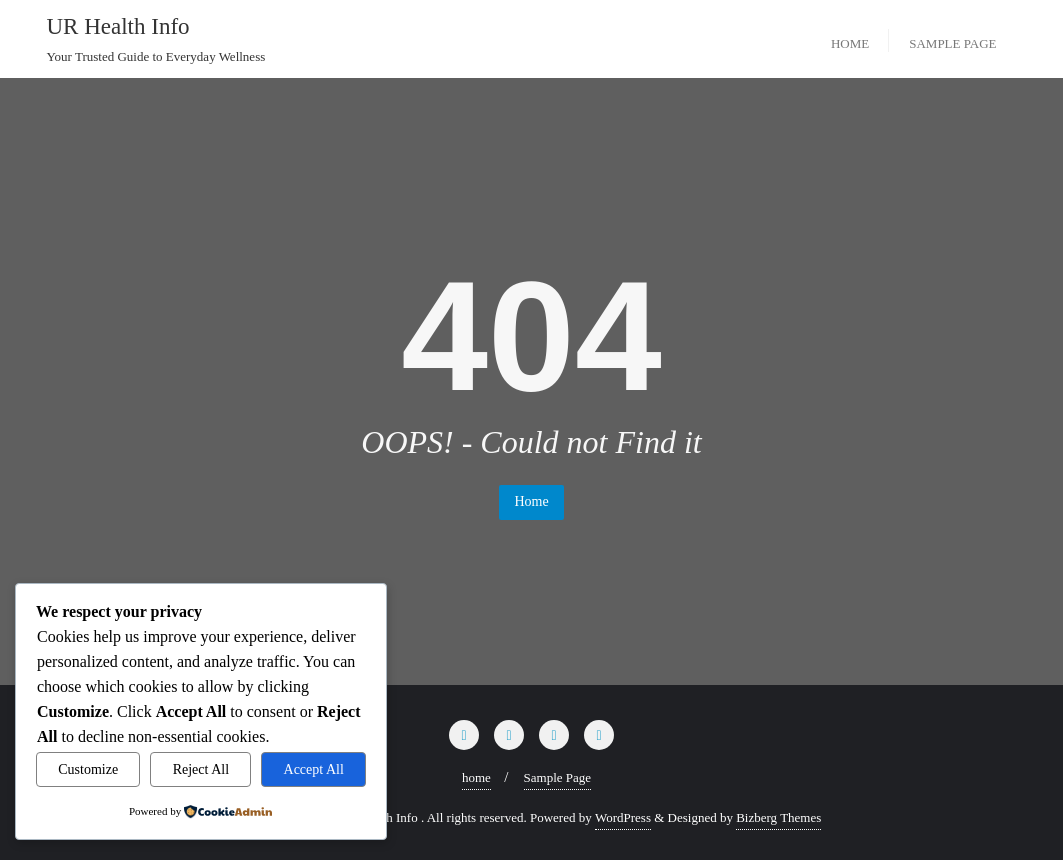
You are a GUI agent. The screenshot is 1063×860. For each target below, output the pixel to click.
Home (531, 501)
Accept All (314, 769)
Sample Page (558, 777)
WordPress (623, 817)
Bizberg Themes (778, 817)
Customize (88, 769)
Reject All (201, 769)
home (476, 777)
